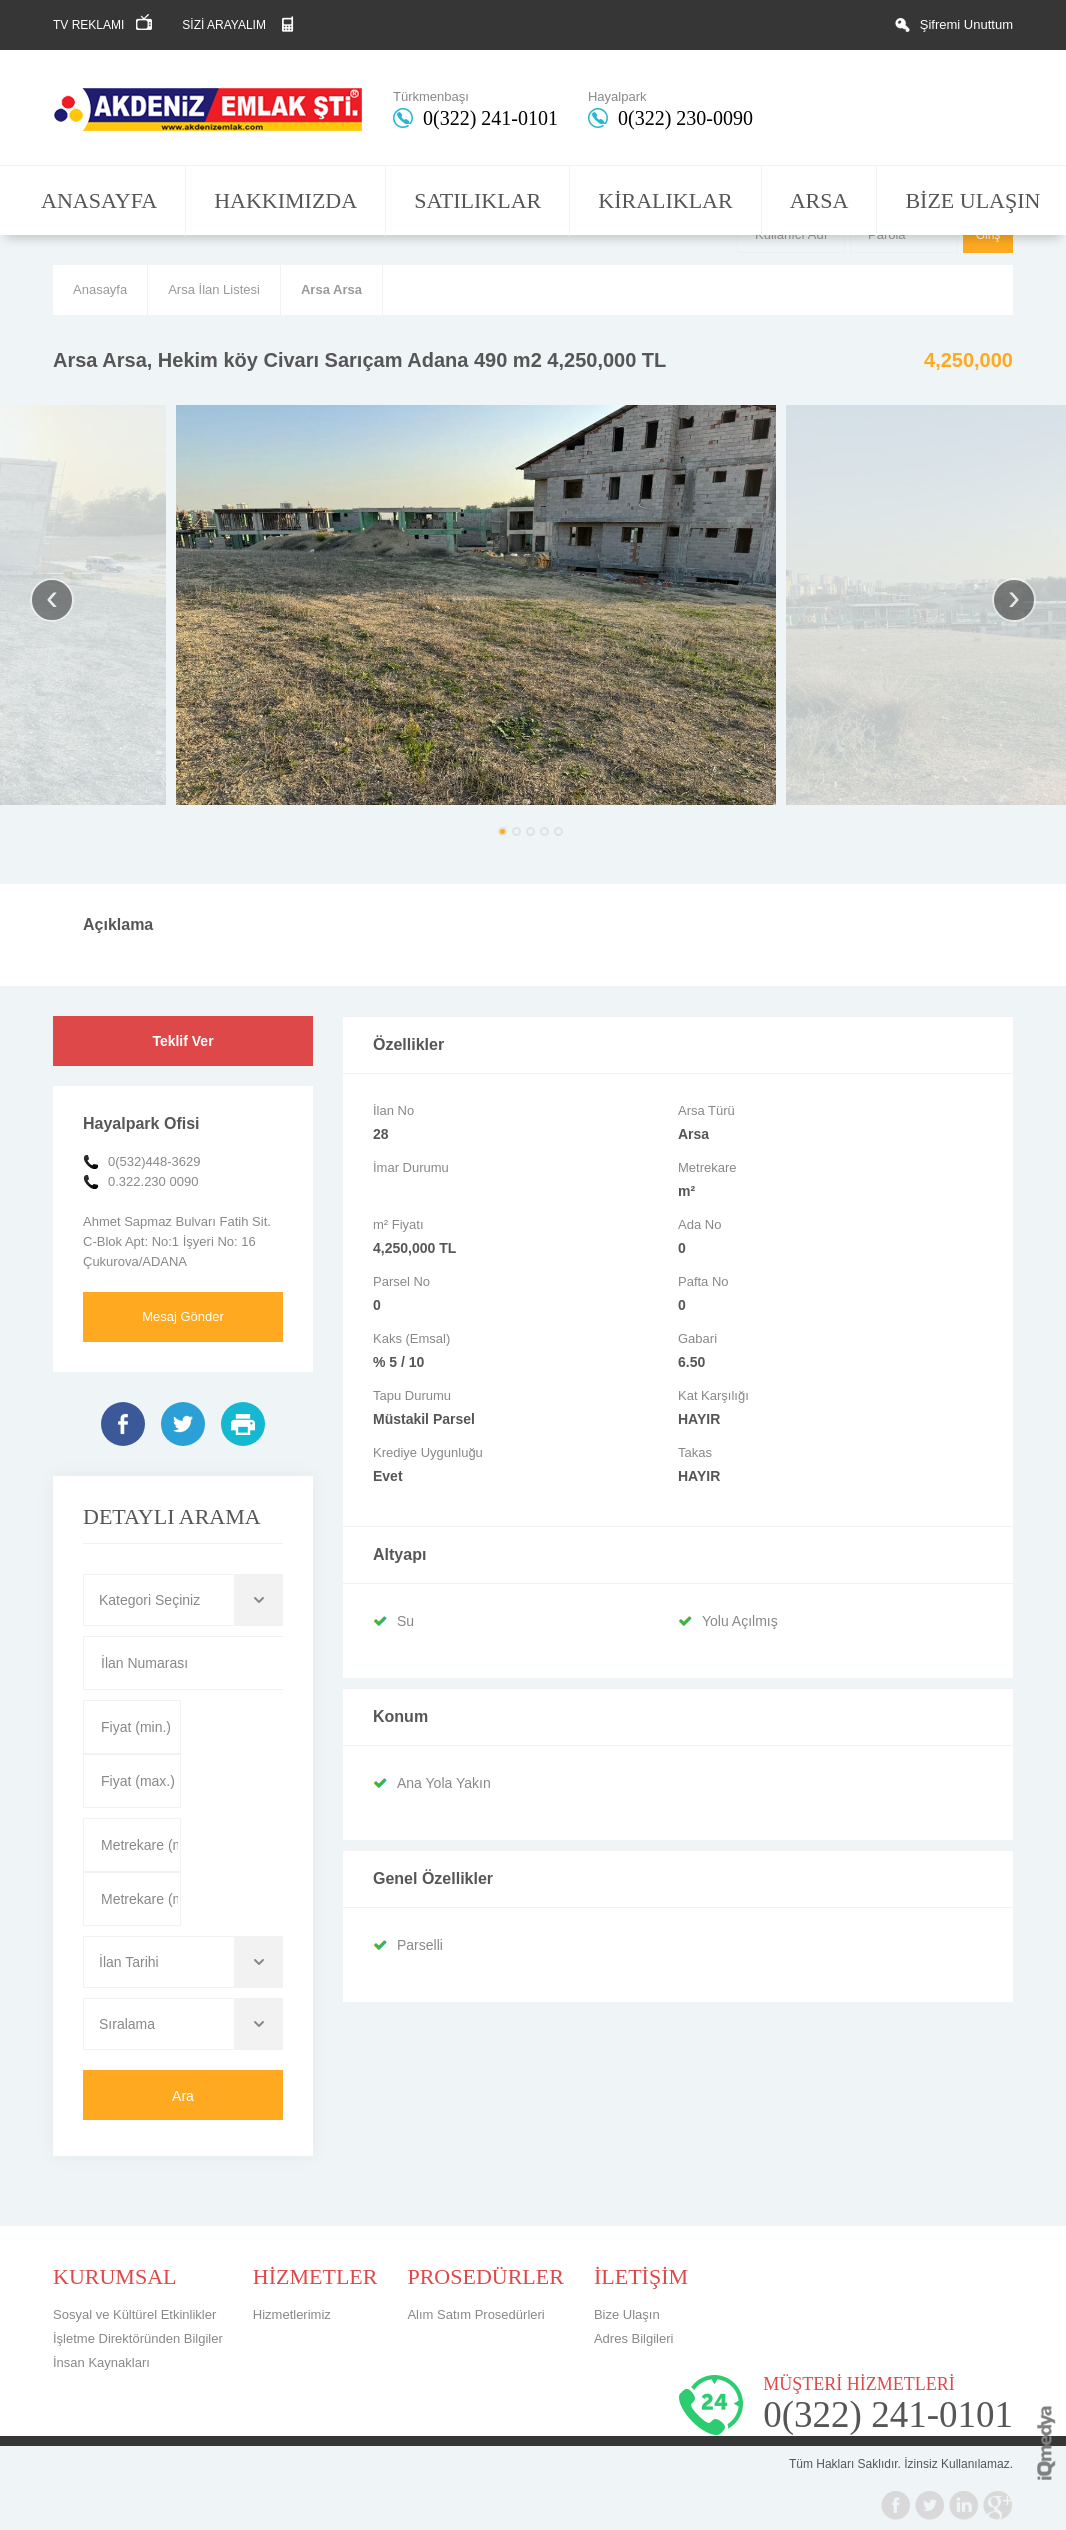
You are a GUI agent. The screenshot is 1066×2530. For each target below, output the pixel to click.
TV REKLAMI (88, 25)
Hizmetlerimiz (292, 2314)
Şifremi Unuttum (966, 24)
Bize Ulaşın (627, 2314)
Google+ (998, 2505)
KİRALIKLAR (665, 200)
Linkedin (964, 2505)
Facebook (123, 1424)
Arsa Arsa (331, 289)
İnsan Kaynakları (101, 2362)
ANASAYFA (99, 200)
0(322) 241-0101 (490, 118)
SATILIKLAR (477, 200)
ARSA (819, 200)
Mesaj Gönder (183, 1316)
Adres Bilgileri (633, 2338)
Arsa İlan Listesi (214, 289)
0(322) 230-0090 (685, 118)
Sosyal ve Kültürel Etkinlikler (134, 2314)
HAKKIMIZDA (285, 200)
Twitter (183, 1424)
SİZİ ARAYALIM (224, 25)
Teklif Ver (182, 1041)
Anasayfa (100, 289)
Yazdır (243, 1424)
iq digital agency (1046, 2443)
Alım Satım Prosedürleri (475, 2314)
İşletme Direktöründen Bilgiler (138, 2338)
